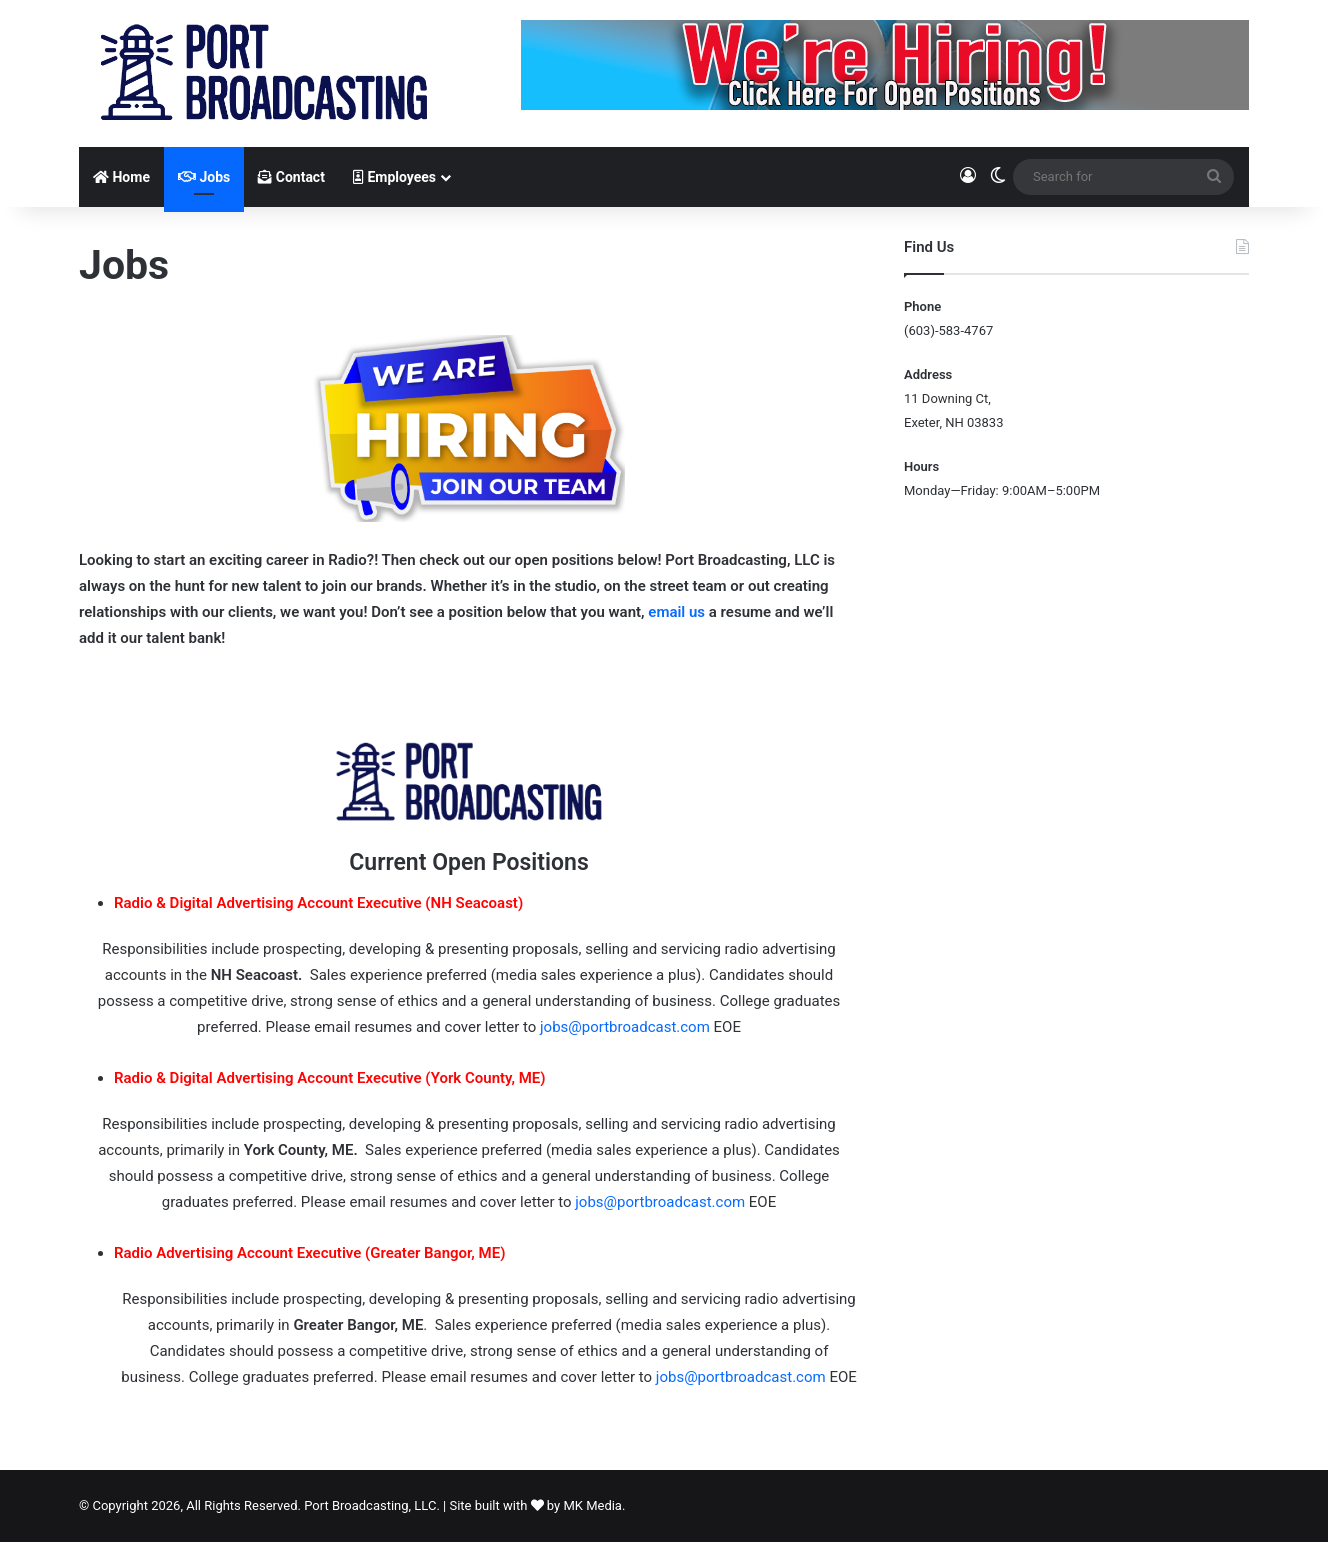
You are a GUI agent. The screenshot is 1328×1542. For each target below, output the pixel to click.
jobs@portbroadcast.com (625, 1027)
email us (676, 612)
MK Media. (594, 1505)
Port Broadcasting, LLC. (372, 1505)
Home (121, 177)
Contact (291, 177)
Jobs (204, 177)
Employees (394, 177)
